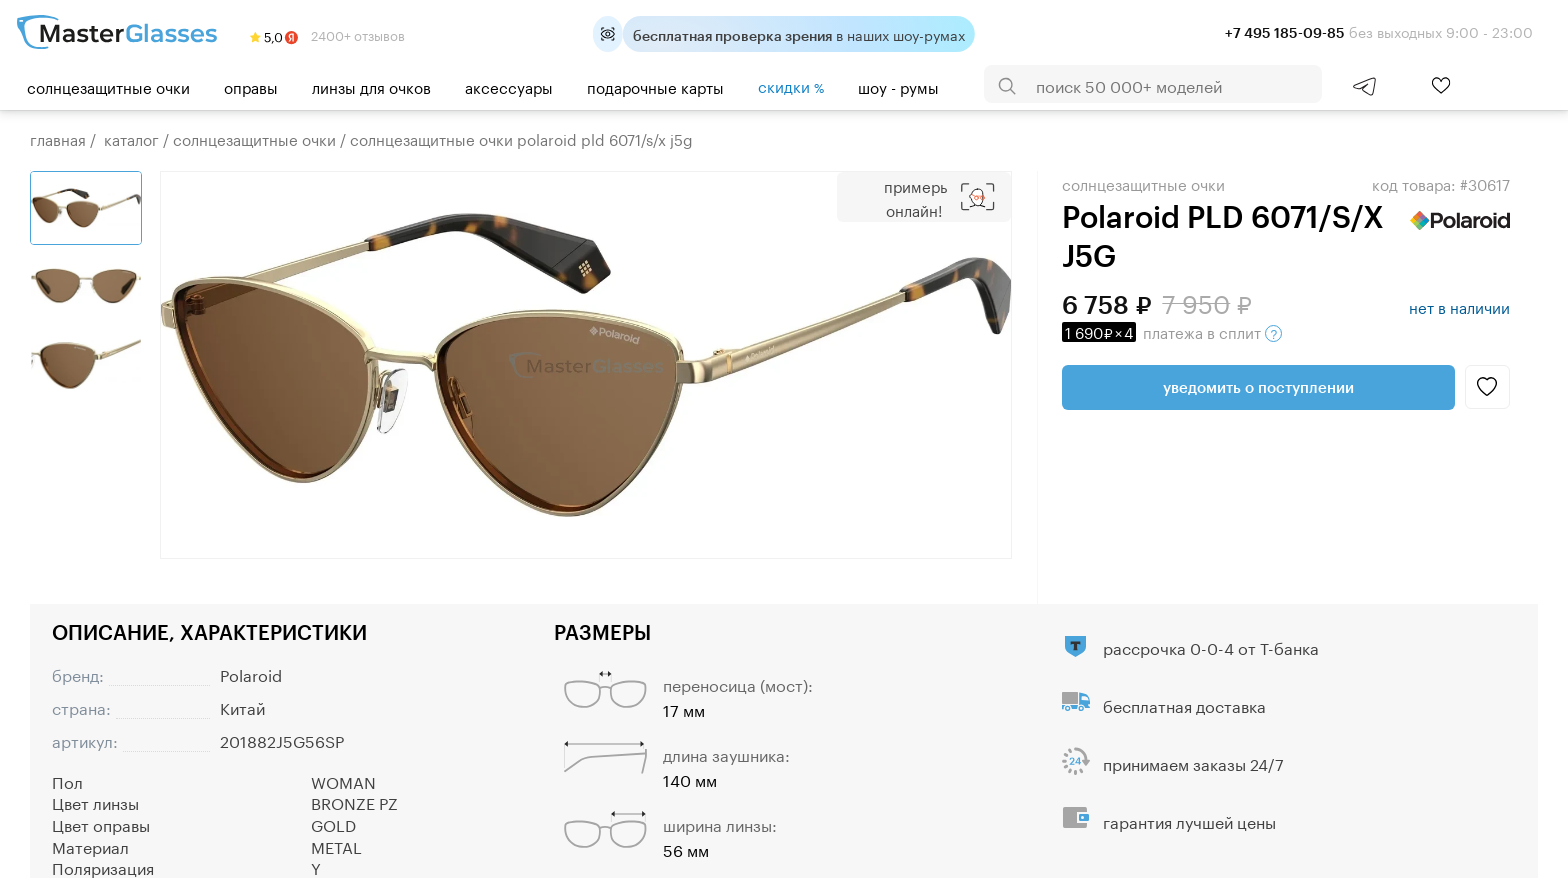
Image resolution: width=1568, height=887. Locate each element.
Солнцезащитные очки (108, 86)
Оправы (251, 86)
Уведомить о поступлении (1258, 387)
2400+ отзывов (327, 34)
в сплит (1172, 331)
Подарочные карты (655, 86)
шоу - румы (898, 86)
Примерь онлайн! (915, 197)
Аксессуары (509, 86)
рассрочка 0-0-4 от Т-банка (1211, 646)
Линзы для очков (371, 86)
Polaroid (251, 673)
